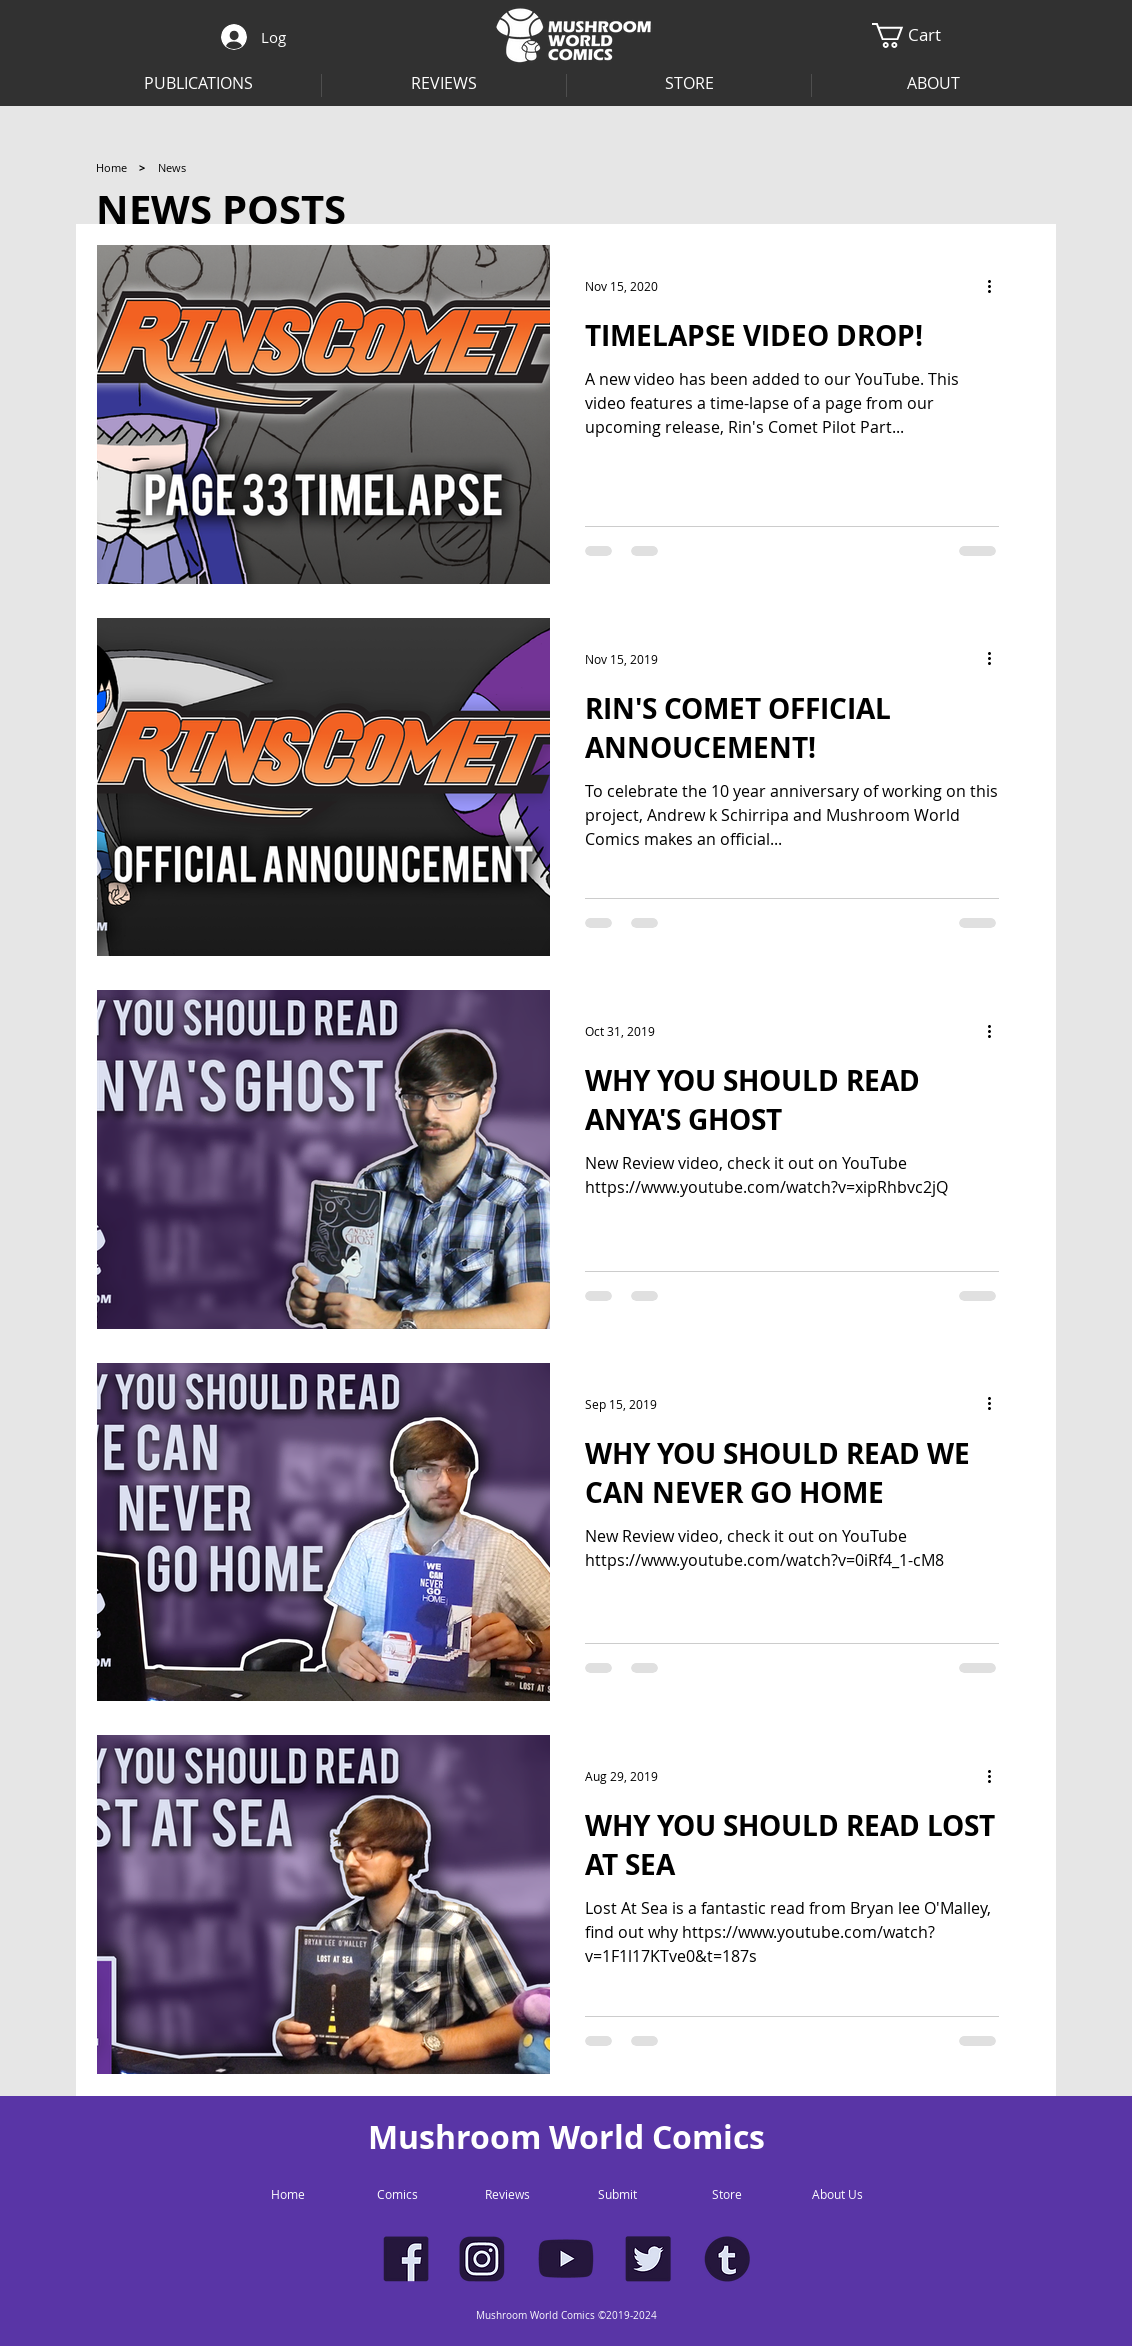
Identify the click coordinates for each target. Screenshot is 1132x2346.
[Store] (727, 2195)
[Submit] (617, 2195)
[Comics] (397, 2195)
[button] (933, 83)
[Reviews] (507, 2195)
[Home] (111, 167)
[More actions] (996, 286)
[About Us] (837, 2195)
